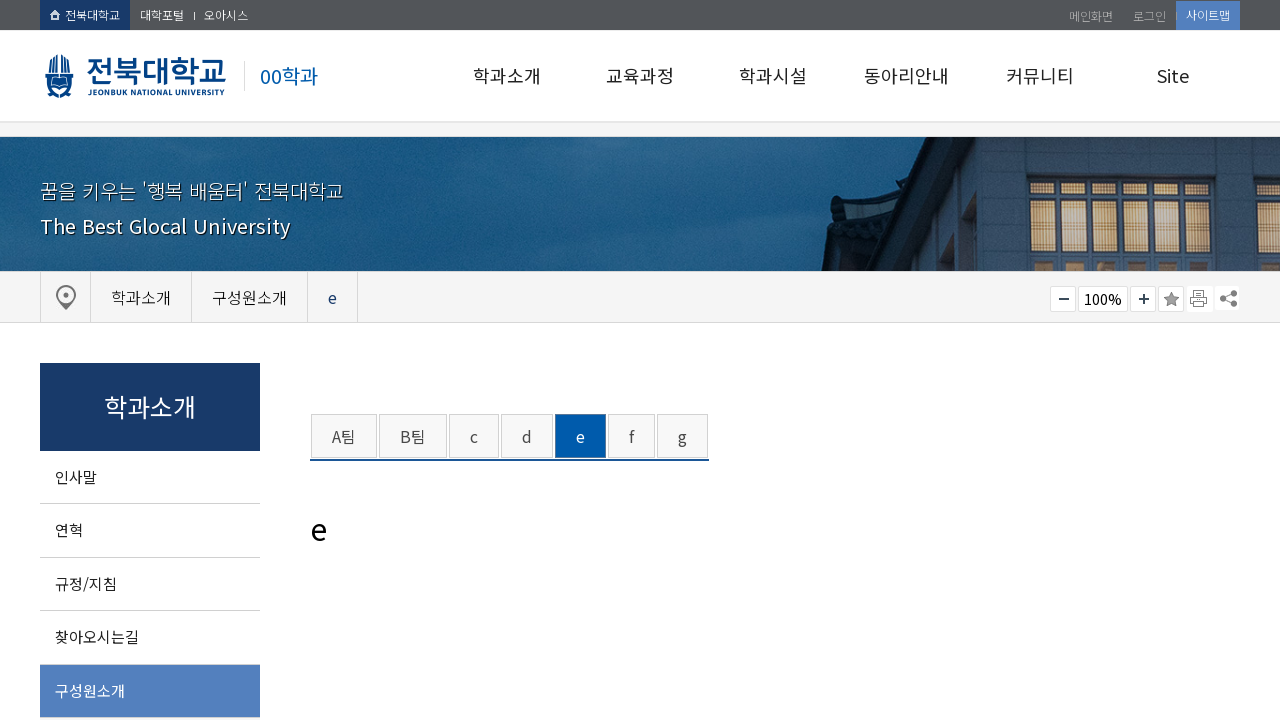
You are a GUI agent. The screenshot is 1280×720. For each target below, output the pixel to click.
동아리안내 (906, 75)
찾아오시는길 (97, 636)
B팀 (413, 436)
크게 (1143, 299)
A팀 (344, 436)
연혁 (69, 529)
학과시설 (773, 75)
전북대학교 (85, 14)
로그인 (1149, 15)
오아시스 (226, 14)
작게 (1063, 299)
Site (1173, 75)
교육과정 (640, 75)
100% (1103, 299)
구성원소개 (90, 690)
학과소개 (507, 75)
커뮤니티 (1040, 75)
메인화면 (1091, 15)
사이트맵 (1208, 14)
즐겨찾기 (1171, 299)
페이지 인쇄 (1200, 299)
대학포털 (162, 14)
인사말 (76, 476)
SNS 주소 (1227, 298)
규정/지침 (86, 583)
